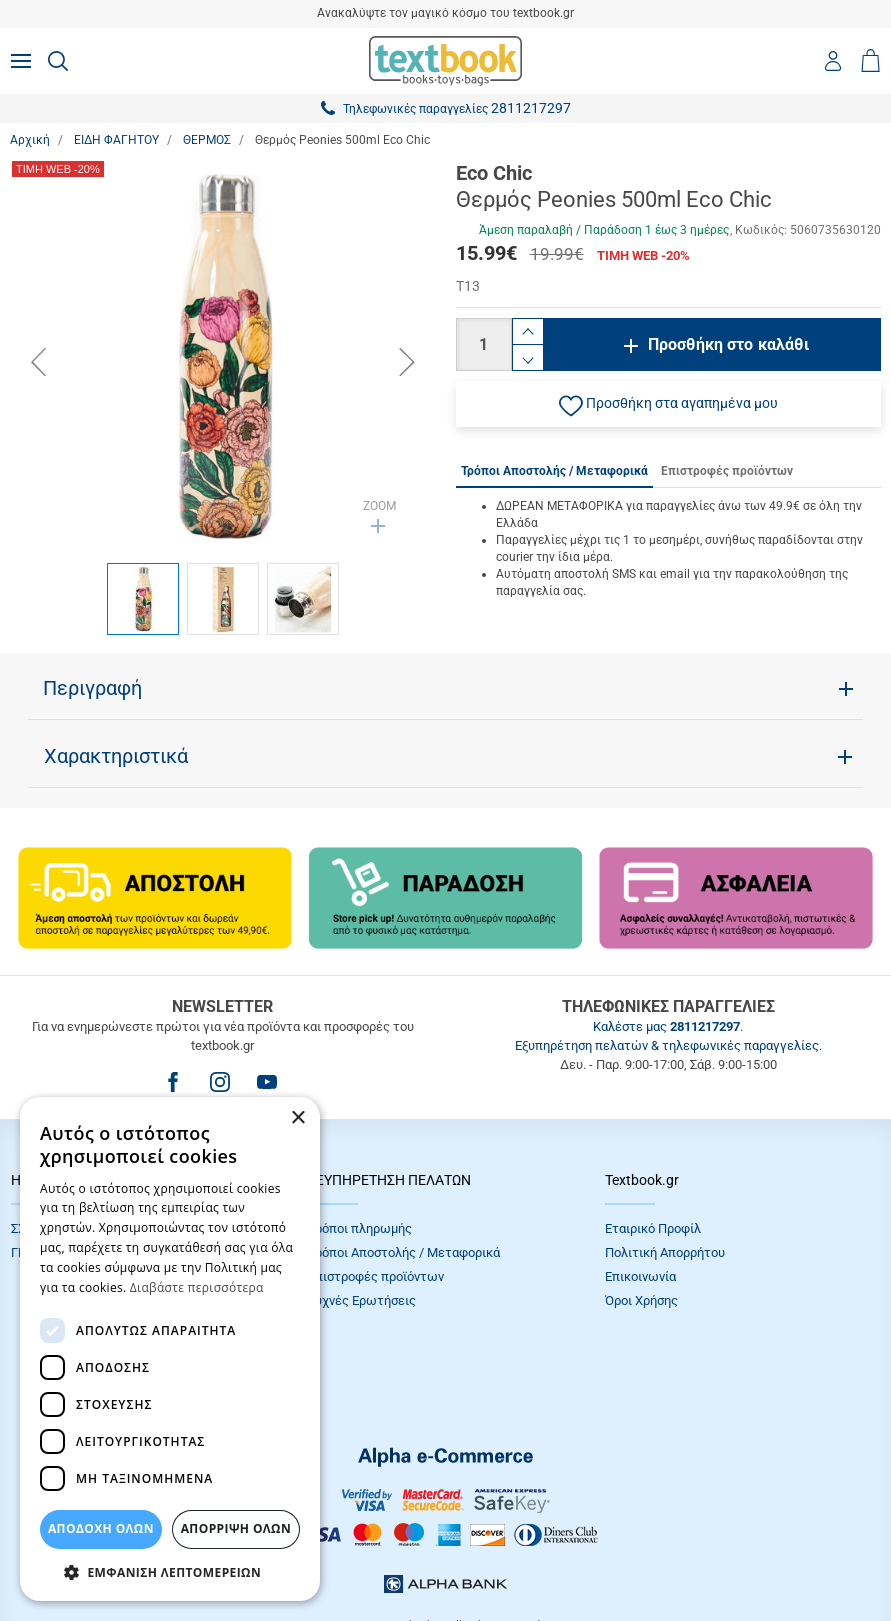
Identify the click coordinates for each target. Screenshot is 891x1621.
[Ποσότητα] (484, 344)
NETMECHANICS (509, 1555)
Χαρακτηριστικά (116, 756)
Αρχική (30, 140)
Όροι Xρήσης (641, 1300)
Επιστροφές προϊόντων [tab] (727, 471)
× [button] (297, 1118)
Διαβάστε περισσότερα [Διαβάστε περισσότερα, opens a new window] (197, 1287)
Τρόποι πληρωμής (360, 1228)
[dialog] (170, 1349)
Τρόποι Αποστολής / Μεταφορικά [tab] (554, 471)
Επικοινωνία (640, 1276)
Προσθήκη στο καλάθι (728, 344)
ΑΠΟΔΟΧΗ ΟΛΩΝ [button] (101, 1528)
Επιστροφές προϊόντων (376, 1276)
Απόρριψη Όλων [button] (236, 1528)
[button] (669, 404)
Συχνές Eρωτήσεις (362, 1300)
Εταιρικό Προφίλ (653, 1228)
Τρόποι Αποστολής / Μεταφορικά (404, 1252)
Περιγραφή (92, 688)
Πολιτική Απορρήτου (665, 1252)
